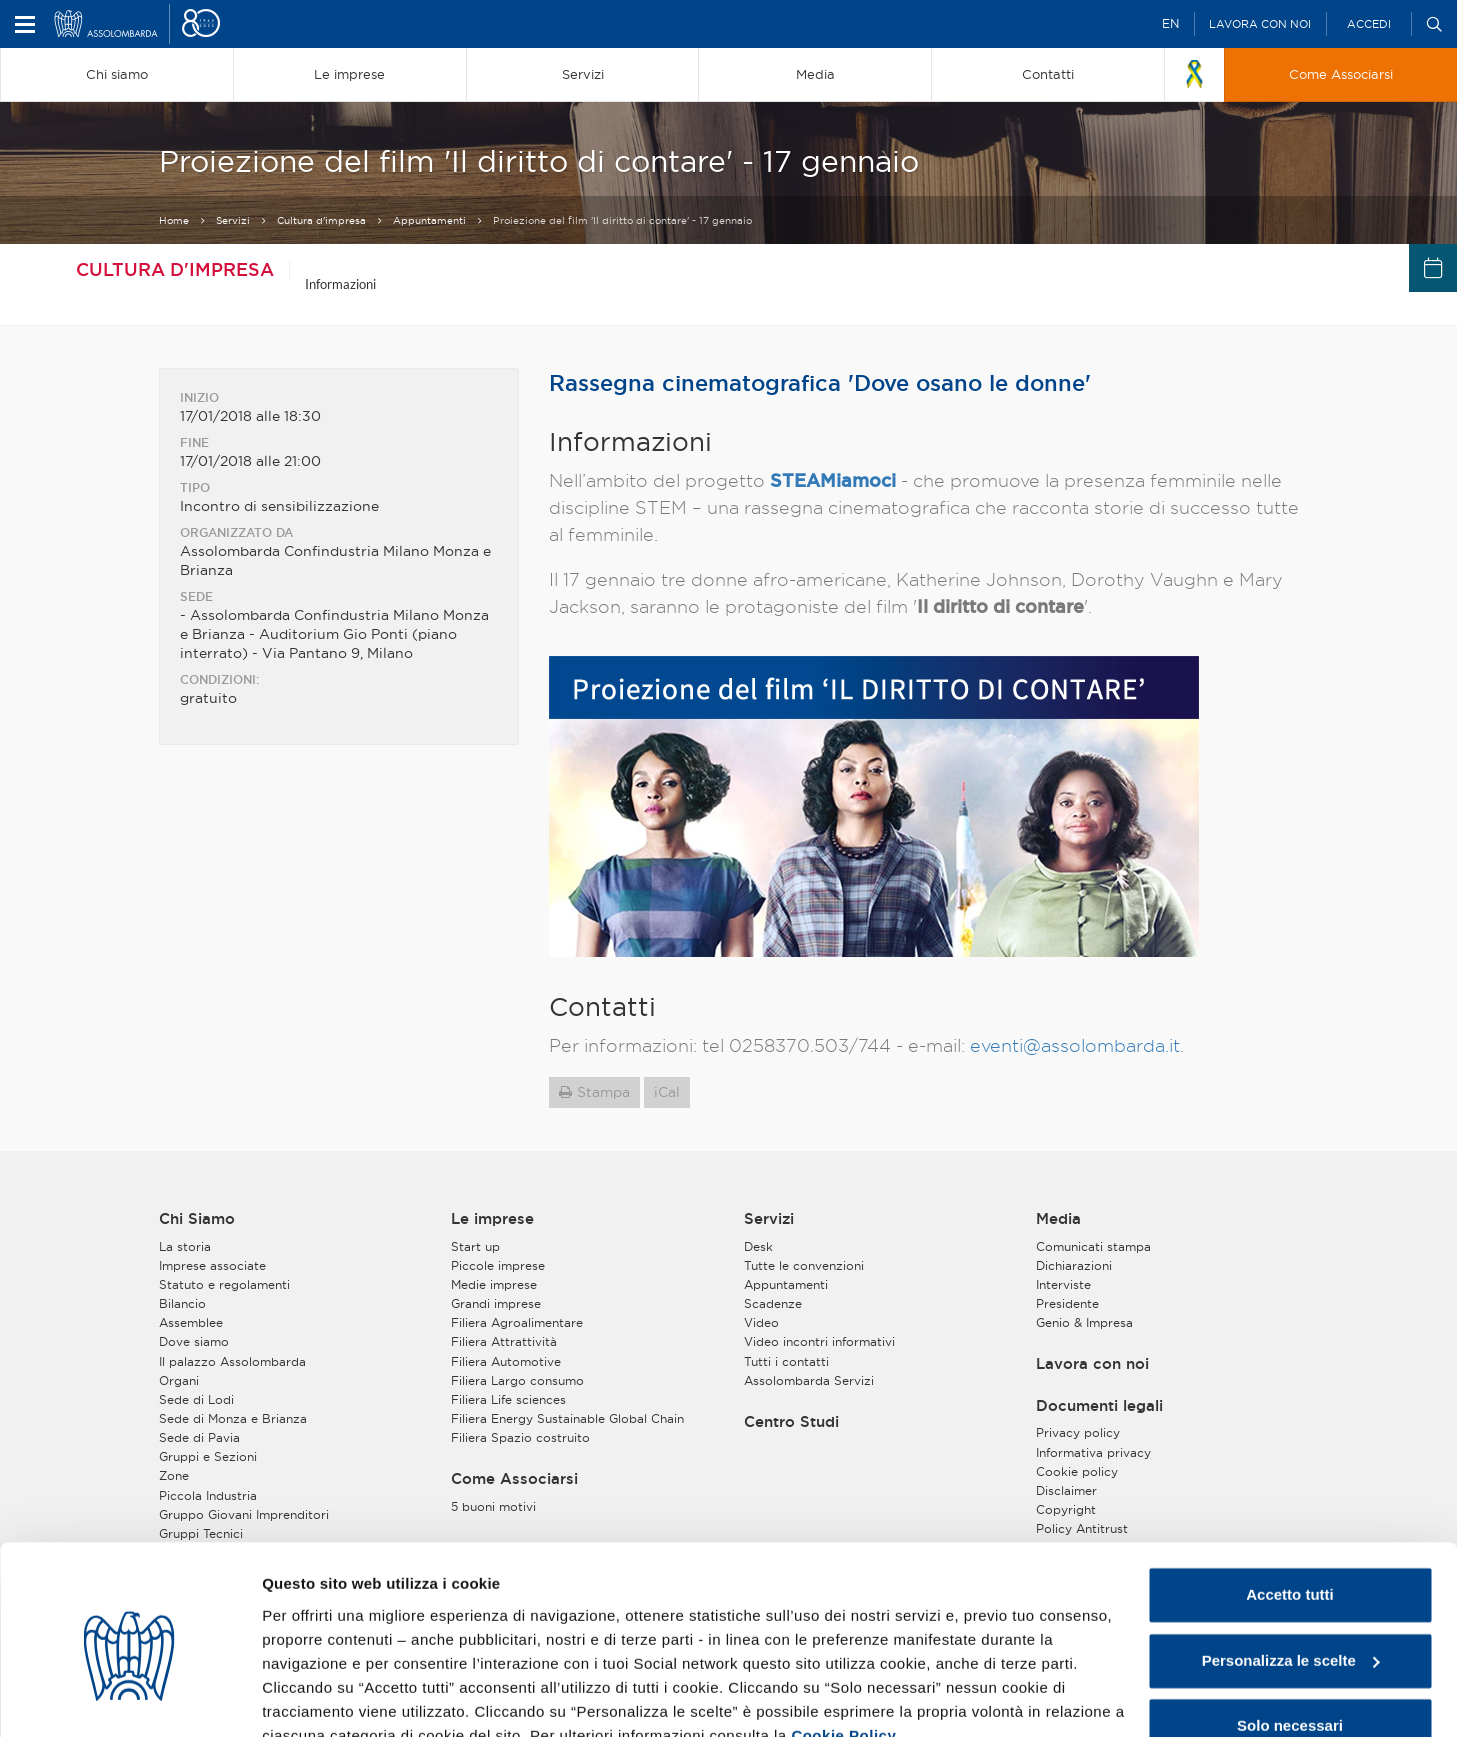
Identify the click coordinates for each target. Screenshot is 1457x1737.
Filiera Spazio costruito (520, 1435)
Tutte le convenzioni (804, 1263)
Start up (475, 1244)
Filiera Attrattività (504, 1340)
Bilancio (182, 1301)
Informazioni (340, 284)
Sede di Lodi (196, 1397)
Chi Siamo (197, 1217)
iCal (667, 1090)
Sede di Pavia (199, 1435)
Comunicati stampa (1093, 1244)
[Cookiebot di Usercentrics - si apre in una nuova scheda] (129, 1698)
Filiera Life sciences (508, 1397)
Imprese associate (212, 1263)
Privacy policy (1078, 1431)
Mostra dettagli (316, 1697)
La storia (185, 1244)
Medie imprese (494, 1282)
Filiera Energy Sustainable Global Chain (567, 1416)
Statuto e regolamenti (224, 1282)
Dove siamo (194, 1340)
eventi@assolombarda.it (1075, 1043)
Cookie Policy (843, 1642)
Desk (758, 1244)
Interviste (1063, 1282)
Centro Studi (791, 1420)
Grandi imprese (496, 1301)
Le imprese (492, 1217)
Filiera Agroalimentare (517, 1321)
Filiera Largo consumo (517, 1378)
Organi (179, 1378)
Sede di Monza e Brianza (233, 1416)
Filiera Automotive (506, 1359)
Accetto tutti (1290, 1502)
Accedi (1369, 24)
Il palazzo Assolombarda (232, 1359)
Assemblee (191, 1321)
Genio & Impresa (1084, 1321)
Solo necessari (1290, 1633)
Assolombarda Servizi (809, 1378)
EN (1170, 23)
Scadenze (773, 1301)
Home (174, 220)
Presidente (1067, 1301)
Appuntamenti (429, 220)
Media (1058, 1217)
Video (761, 1321)
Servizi (233, 220)
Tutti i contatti (786, 1359)
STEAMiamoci (833, 478)
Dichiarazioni (1074, 1263)
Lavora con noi (1260, 24)
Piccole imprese (498, 1263)
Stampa (603, 1090)
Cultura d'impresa (321, 220)
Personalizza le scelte (1291, 1567)
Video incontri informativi (819, 1340)
